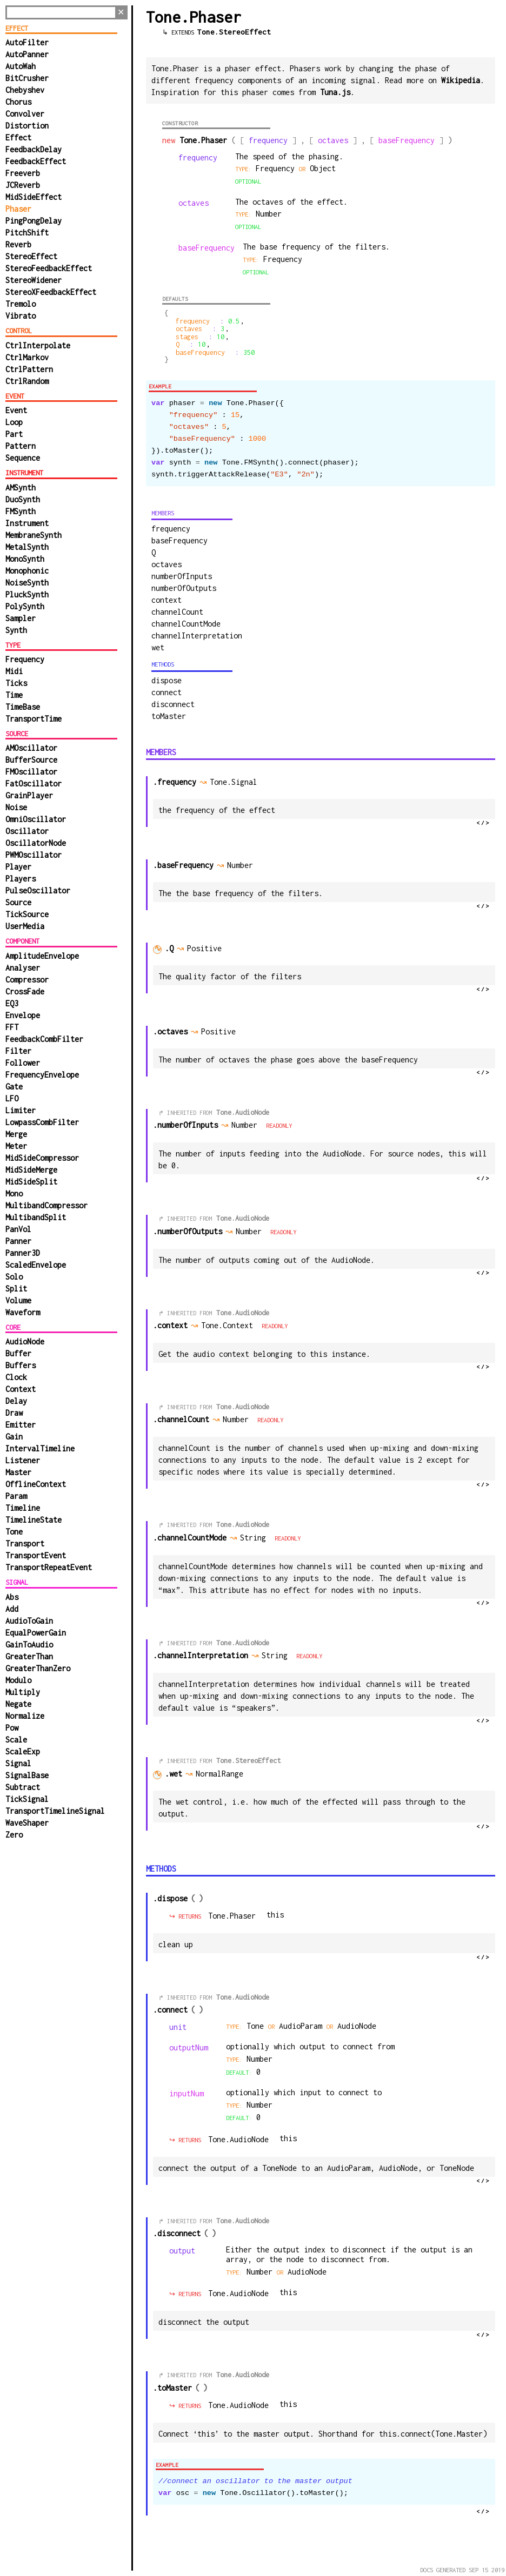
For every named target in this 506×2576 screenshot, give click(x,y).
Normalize (24, 1715)
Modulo (18, 1680)
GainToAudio (29, 1644)
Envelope (22, 1015)
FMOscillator (31, 771)
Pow (11, 1727)
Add (11, 1608)
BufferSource (31, 759)
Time (14, 695)
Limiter (20, 1110)
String (257, 1537)
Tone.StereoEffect (234, 32)
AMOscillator (31, 747)
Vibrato (20, 315)
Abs (11, 1597)
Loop (14, 422)
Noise (16, 807)
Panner (18, 1241)
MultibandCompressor (46, 1205)
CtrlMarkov (27, 357)
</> (483, 822)
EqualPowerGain (35, 1632)
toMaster (168, 716)
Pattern (20, 445)
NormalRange (224, 1773)
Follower (22, 1062)
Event (16, 410)
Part (14, 434)
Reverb (18, 244)
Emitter (20, 1424)
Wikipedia (460, 80)
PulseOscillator (37, 890)
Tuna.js (335, 92)
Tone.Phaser (232, 1915)
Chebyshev (24, 90)
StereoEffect (31, 256)
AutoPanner (27, 54)
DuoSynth (22, 499)
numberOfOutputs (183, 588)
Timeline (22, 1507)
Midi (14, 671)
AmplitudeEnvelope (42, 955)
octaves (166, 564)
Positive (209, 948)
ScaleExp (22, 1751)
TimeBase (22, 706)
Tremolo (20, 303)
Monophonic (27, 570)
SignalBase (27, 1775)
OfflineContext (35, 1484)
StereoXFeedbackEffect (50, 292)
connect (166, 692)
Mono (14, 1193)
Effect (18, 137)
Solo (14, 1276)
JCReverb (22, 185)
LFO (11, 1098)
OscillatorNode (35, 843)
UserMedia (24, 926)
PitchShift (27, 232)
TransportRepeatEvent (48, 1567)
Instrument (27, 523)
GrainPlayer (29, 795)
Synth (16, 630)
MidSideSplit (31, 1181)
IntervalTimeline (40, 1448)
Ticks (16, 683)
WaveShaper (27, 1822)
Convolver (24, 113)
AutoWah (20, 66)
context (166, 599)
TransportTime (33, 718)
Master (18, 1472)
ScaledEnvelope (35, 1264)
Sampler (20, 618)
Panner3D (22, 1252)
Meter (16, 1146)
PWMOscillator (33, 854)
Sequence (22, 457)
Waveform (22, 1312)
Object (323, 168)
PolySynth (24, 606)
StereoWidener (33, 280)
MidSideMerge (31, 1169)
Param (16, 1496)
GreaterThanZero (37, 1668)
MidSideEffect (33, 196)
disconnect (173, 704)
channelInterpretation (196, 635)
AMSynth (20, 487)
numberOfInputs (181, 576)
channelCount (177, 611)
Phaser (18, 208)
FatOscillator (33, 783)
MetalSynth (27, 546)
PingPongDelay (33, 220)
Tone (14, 1531)
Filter (18, 1050)
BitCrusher (27, 78)
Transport (24, 1543)
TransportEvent (35, 1555)
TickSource (27, 914)
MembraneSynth (33, 535)
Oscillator (27, 831)
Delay (16, 1400)
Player (18, 866)
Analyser (22, 967)
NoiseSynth (27, 582)
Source (18, 902)
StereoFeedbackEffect (48, 268)
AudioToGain (29, 1620)
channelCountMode (186, 623)
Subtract (22, 1787)
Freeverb (22, 173)
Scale (16, 1739)
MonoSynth (24, 558)
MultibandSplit (35, 1217)
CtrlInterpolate (37, 345)
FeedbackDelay (33, 149)
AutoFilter (27, 42)
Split (16, 1288)
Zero (14, 1834)
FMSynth (20, 511)
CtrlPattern (29, 369)
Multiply (22, 1692)
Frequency (24, 659)
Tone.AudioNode (242, 1112)
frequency (170, 528)
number (269, 213)
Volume (18, 1300)
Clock (16, 1377)
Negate (18, 1704)
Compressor (27, 979)
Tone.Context (230, 1325)
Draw (14, 1412)
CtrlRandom (27, 381)
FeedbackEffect (35, 161)
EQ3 (11, 1003)
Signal (18, 1763)
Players (20, 878)
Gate (14, 1086)
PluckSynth (27, 594)
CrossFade (24, 991)
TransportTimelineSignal (55, 1810)
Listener (22, 1460)
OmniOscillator (35, 819)
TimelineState (33, 1519)
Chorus (18, 101)
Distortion (27, 125)
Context (20, 1389)
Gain (14, 1436)
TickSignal (27, 1799)
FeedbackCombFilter (44, 1039)
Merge (16, 1134)
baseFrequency (179, 540)
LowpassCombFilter (42, 1122)
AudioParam (303, 2025)
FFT (11, 1027)
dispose (166, 680)
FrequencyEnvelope (42, 1074)
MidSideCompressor (42, 1157)
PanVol (18, 1229)
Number (249, 1124)
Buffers (20, 1365)
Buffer (18, 1353)
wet (157, 647)
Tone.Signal (237, 781)
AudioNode (24, 1341)
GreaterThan (29, 1656)
